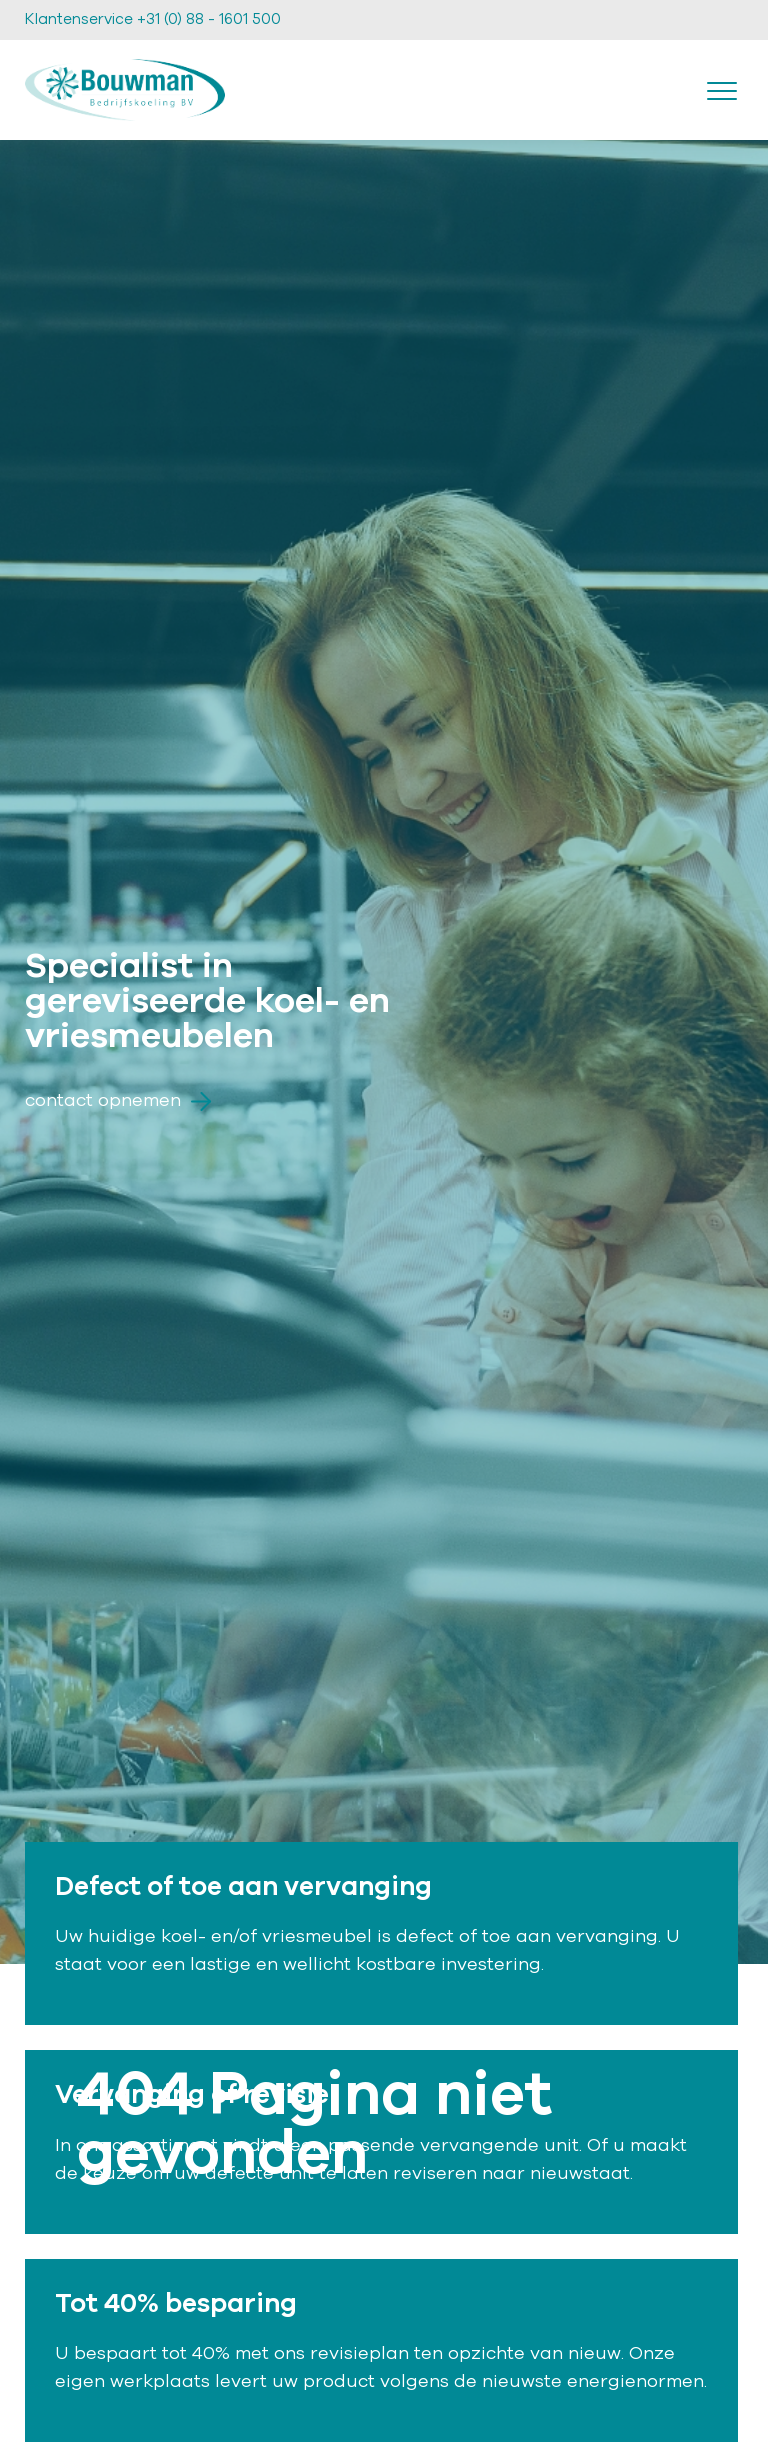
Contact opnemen (118, 1101)
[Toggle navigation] (722, 90)
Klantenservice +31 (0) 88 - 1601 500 (153, 19)
